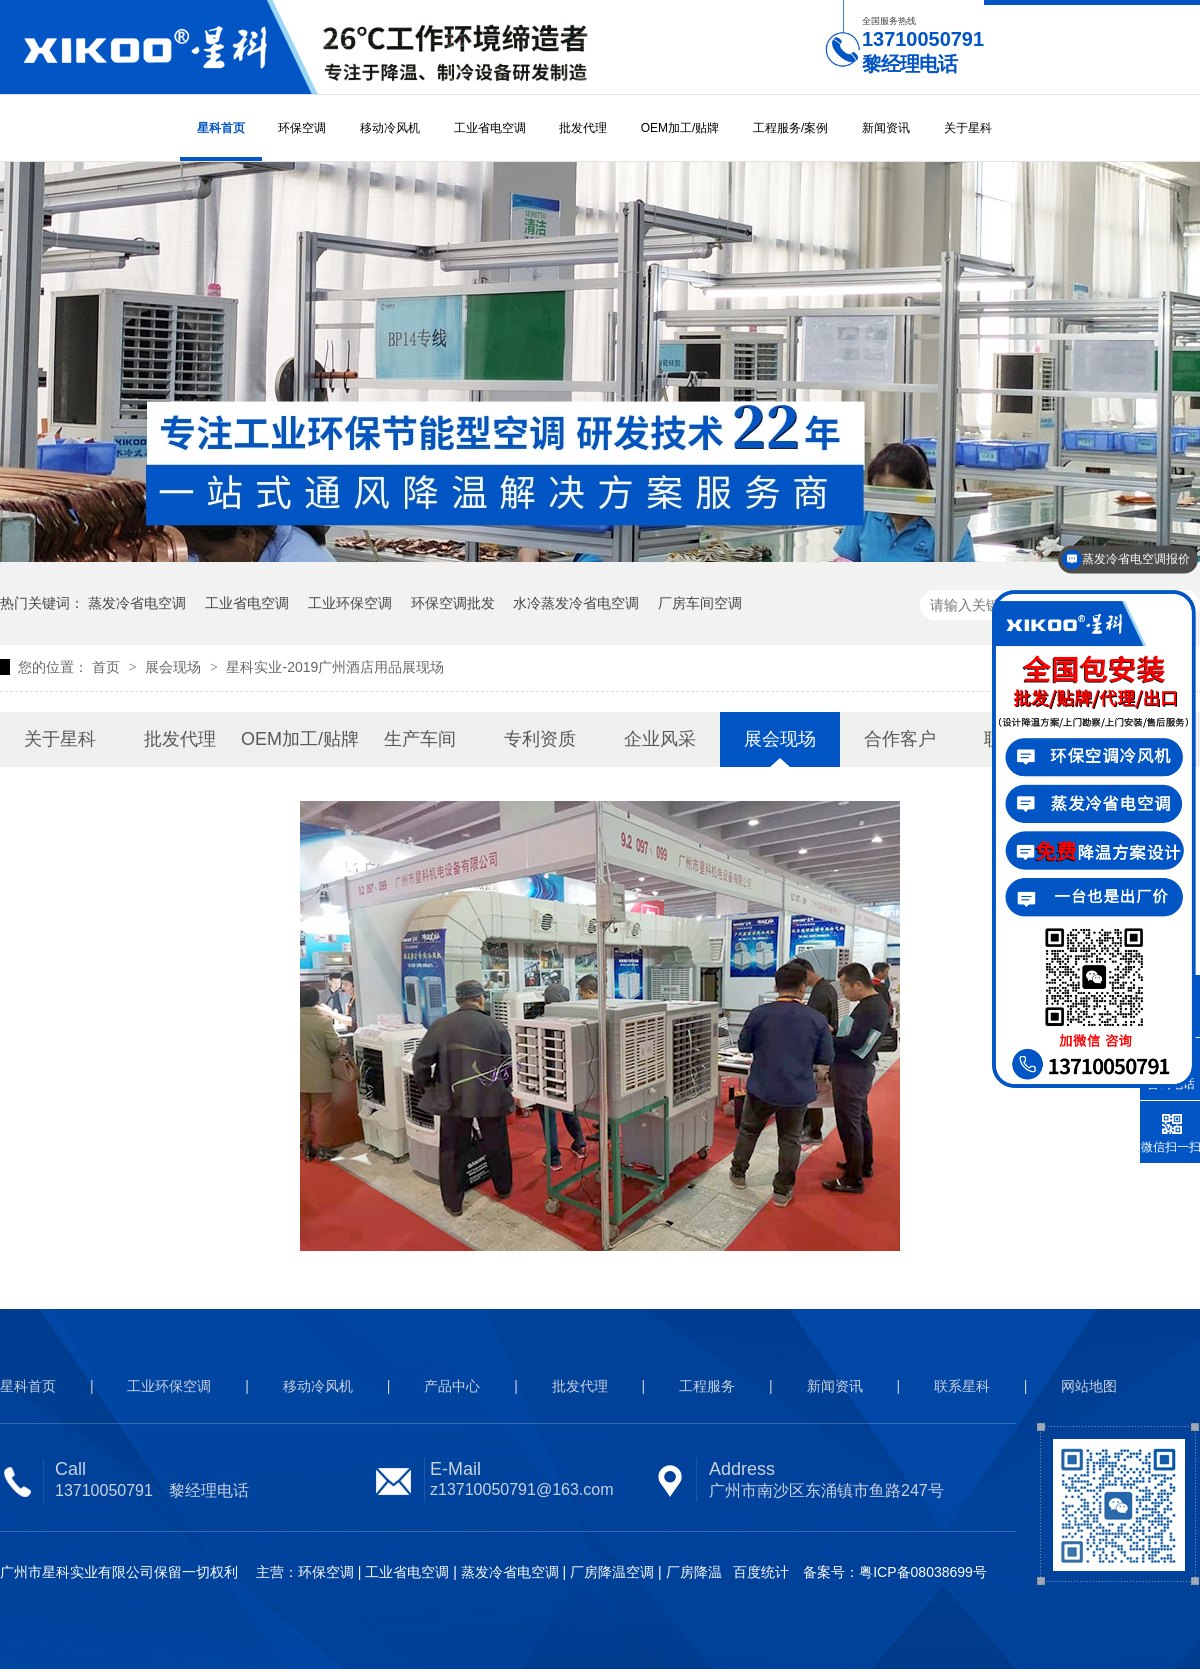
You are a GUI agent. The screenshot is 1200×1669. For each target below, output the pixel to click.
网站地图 (1089, 1386)
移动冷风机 (390, 128)
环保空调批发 (453, 603)
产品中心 (452, 1386)
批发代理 (583, 128)
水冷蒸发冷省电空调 (576, 603)
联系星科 (962, 1386)
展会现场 (175, 667)
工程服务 (707, 1386)
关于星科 (968, 128)
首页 (108, 667)
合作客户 (900, 739)
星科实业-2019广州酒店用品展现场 (335, 667)
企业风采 (660, 739)
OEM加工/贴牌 (680, 128)
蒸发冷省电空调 (137, 603)
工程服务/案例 (790, 128)
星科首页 (221, 128)
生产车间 (420, 739)
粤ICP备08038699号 (923, 1572)
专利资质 (540, 739)
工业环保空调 (350, 603)
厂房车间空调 (700, 603)
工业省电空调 (490, 128)
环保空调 (302, 128)
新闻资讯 (886, 128)
